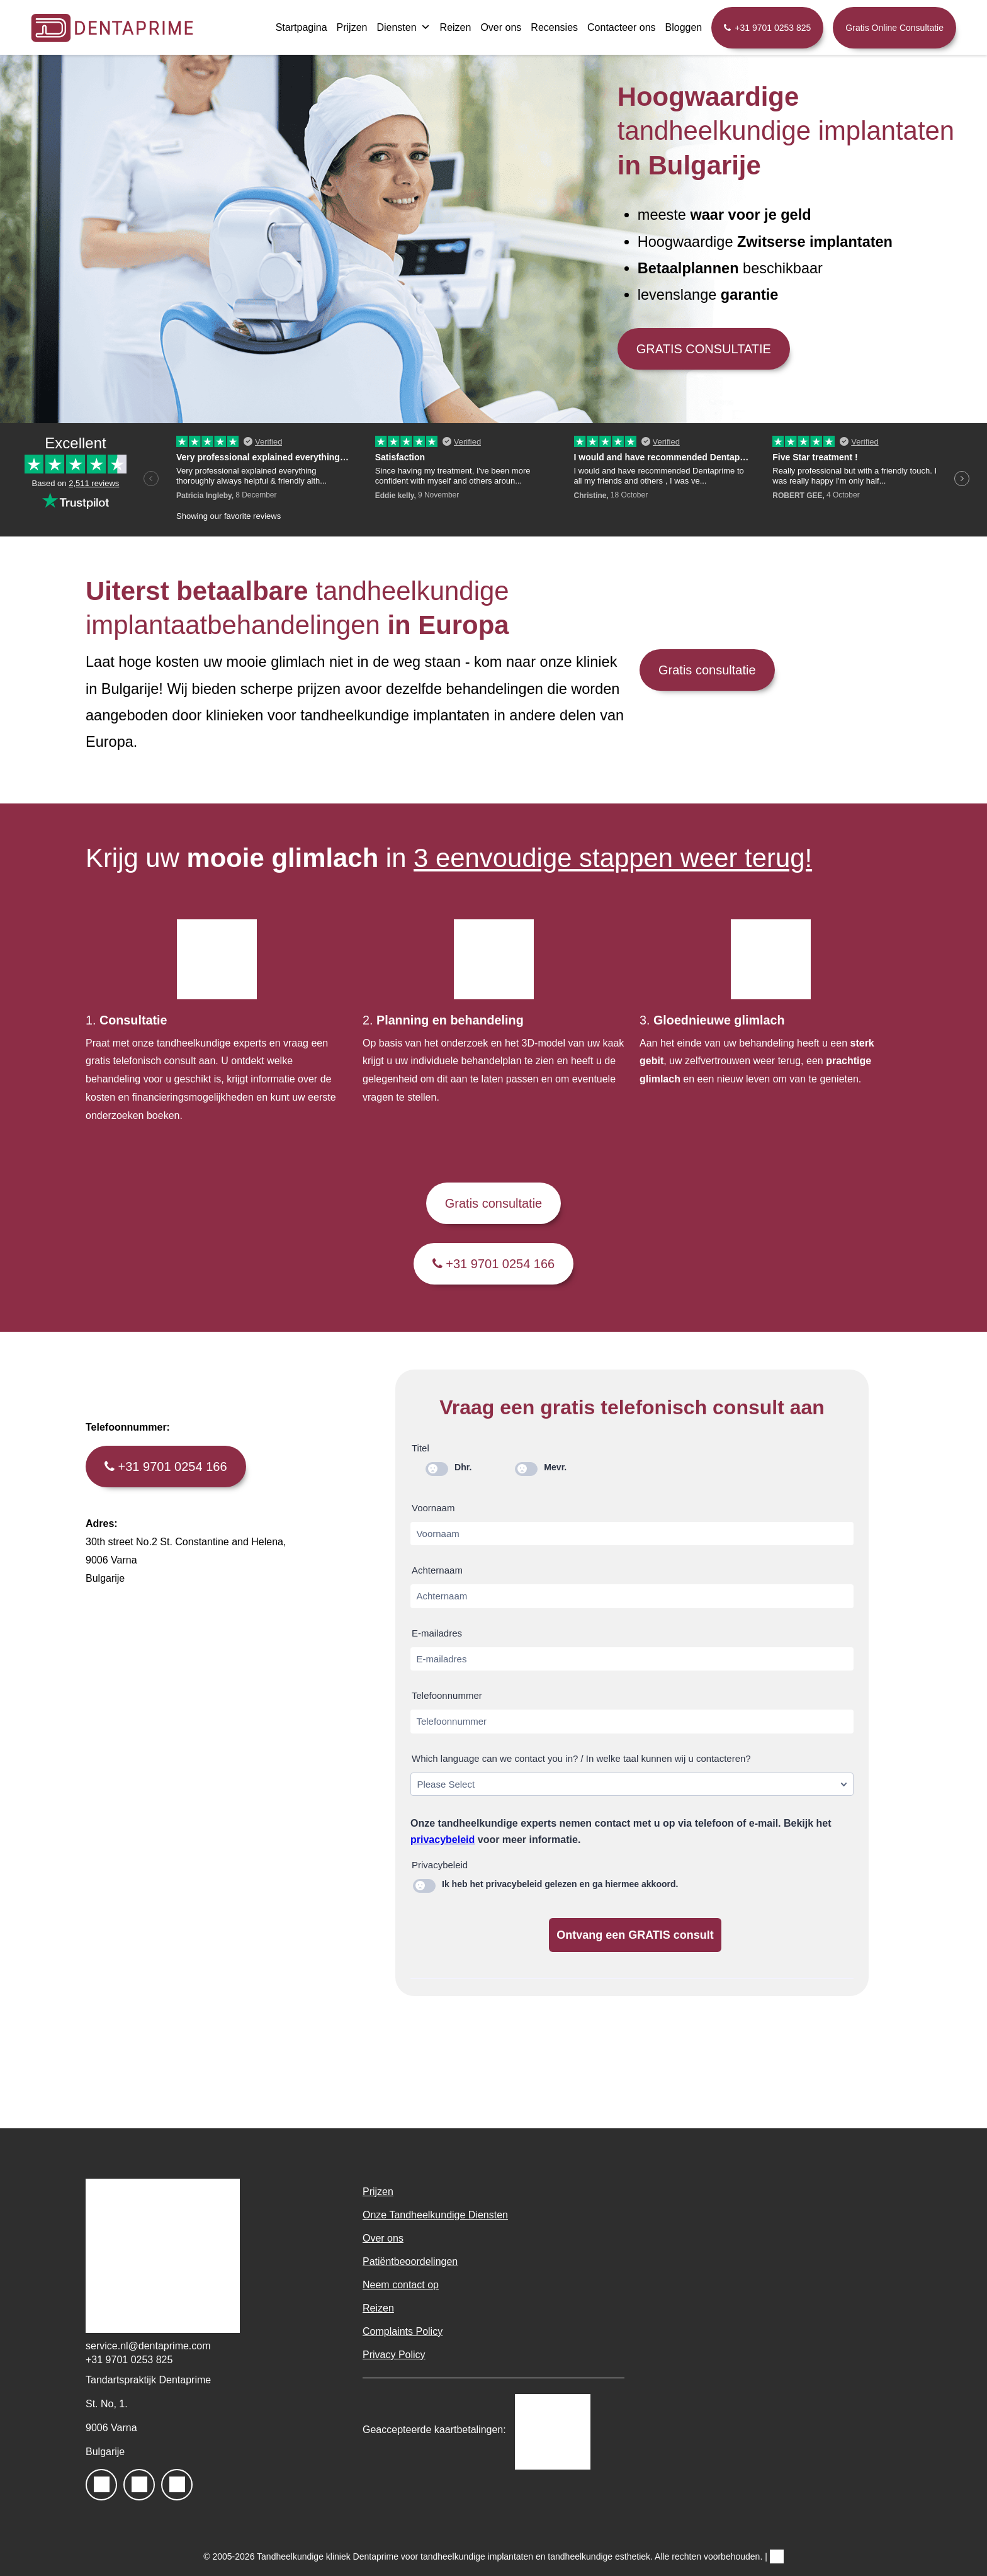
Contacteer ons (621, 27)
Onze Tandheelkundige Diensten (435, 2215)
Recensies (554, 27)
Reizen (455, 27)
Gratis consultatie (707, 670)
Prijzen (352, 27)
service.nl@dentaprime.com (148, 2346)
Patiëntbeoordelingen (410, 2261)
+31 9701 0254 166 (493, 1264)
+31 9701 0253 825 (773, 28)
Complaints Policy (403, 2331)
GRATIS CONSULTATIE (703, 349)
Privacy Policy (394, 2354)
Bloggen (683, 27)
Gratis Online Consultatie (894, 28)
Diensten (403, 27)
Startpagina (301, 27)
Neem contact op (401, 2284)
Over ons (500, 27)
